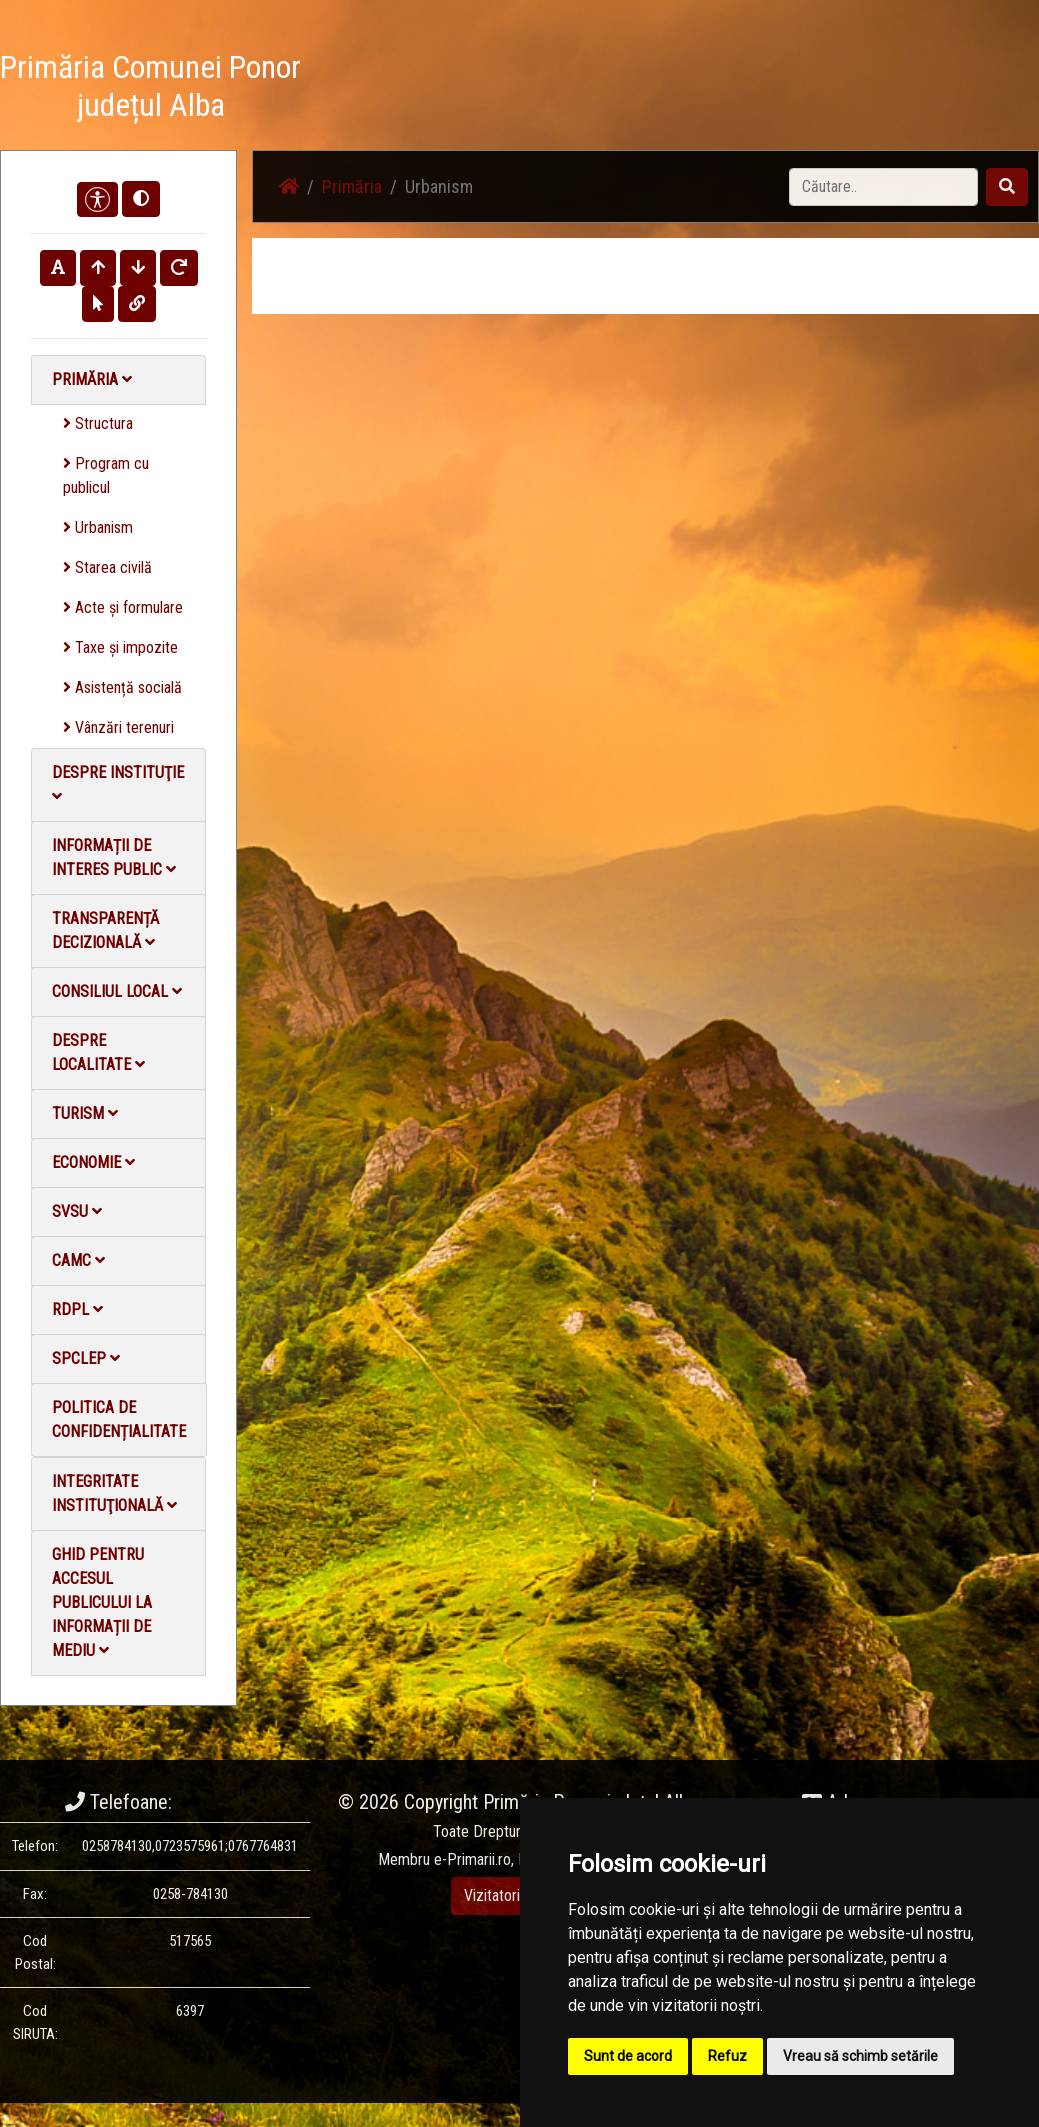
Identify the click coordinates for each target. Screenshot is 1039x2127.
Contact (795, 89)
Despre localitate (98, 1052)
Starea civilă (107, 567)
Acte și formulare (123, 607)
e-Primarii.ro (472, 1859)
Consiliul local (117, 991)
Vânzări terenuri (118, 727)
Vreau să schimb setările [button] (860, 2056)
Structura (98, 423)
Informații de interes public (114, 857)
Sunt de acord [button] (628, 2056)
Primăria (92, 379)
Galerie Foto (600, 89)
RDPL (77, 1309)
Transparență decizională (105, 930)
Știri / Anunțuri (492, 89)
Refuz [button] (727, 2056)
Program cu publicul (106, 475)
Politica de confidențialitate (119, 1419)
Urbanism (98, 527)
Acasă (402, 89)
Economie (93, 1162)
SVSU (77, 1211)
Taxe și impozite (120, 647)
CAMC (78, 1260)
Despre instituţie (118, 783)
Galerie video (704, 89)
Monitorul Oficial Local (915, 89)
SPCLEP (86, 1358)
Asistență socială (122, 687)
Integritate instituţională (114, 1493)
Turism (85, 1113)
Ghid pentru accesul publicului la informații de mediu (102, 1602)
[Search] (883, 187)
